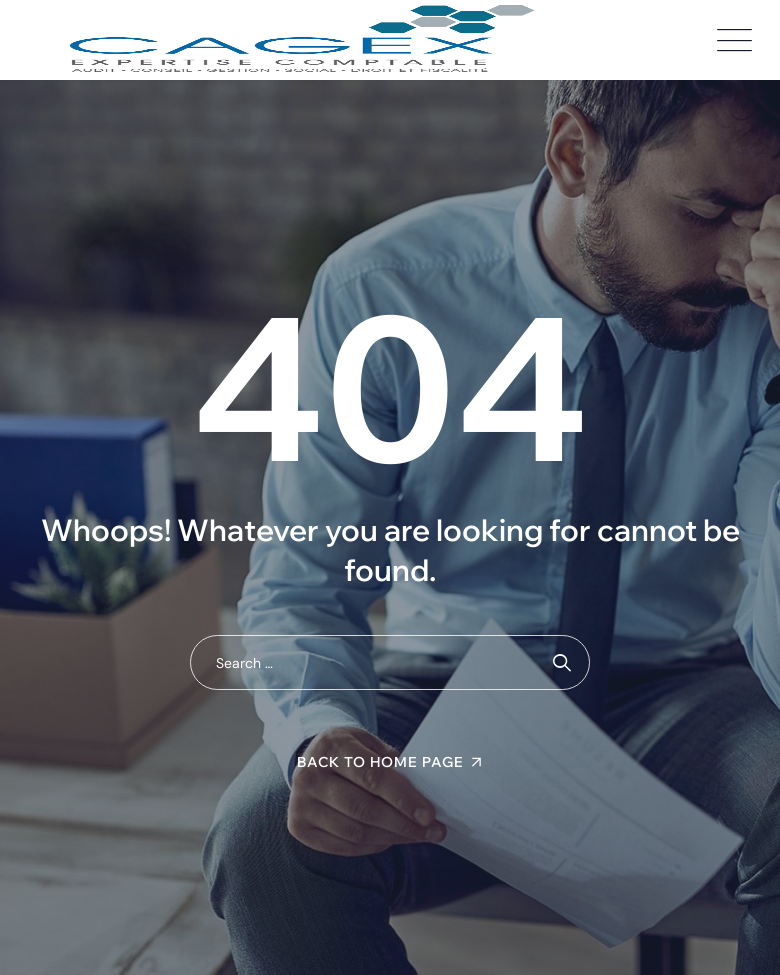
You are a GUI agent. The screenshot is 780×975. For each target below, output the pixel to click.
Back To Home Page (380, 762)
